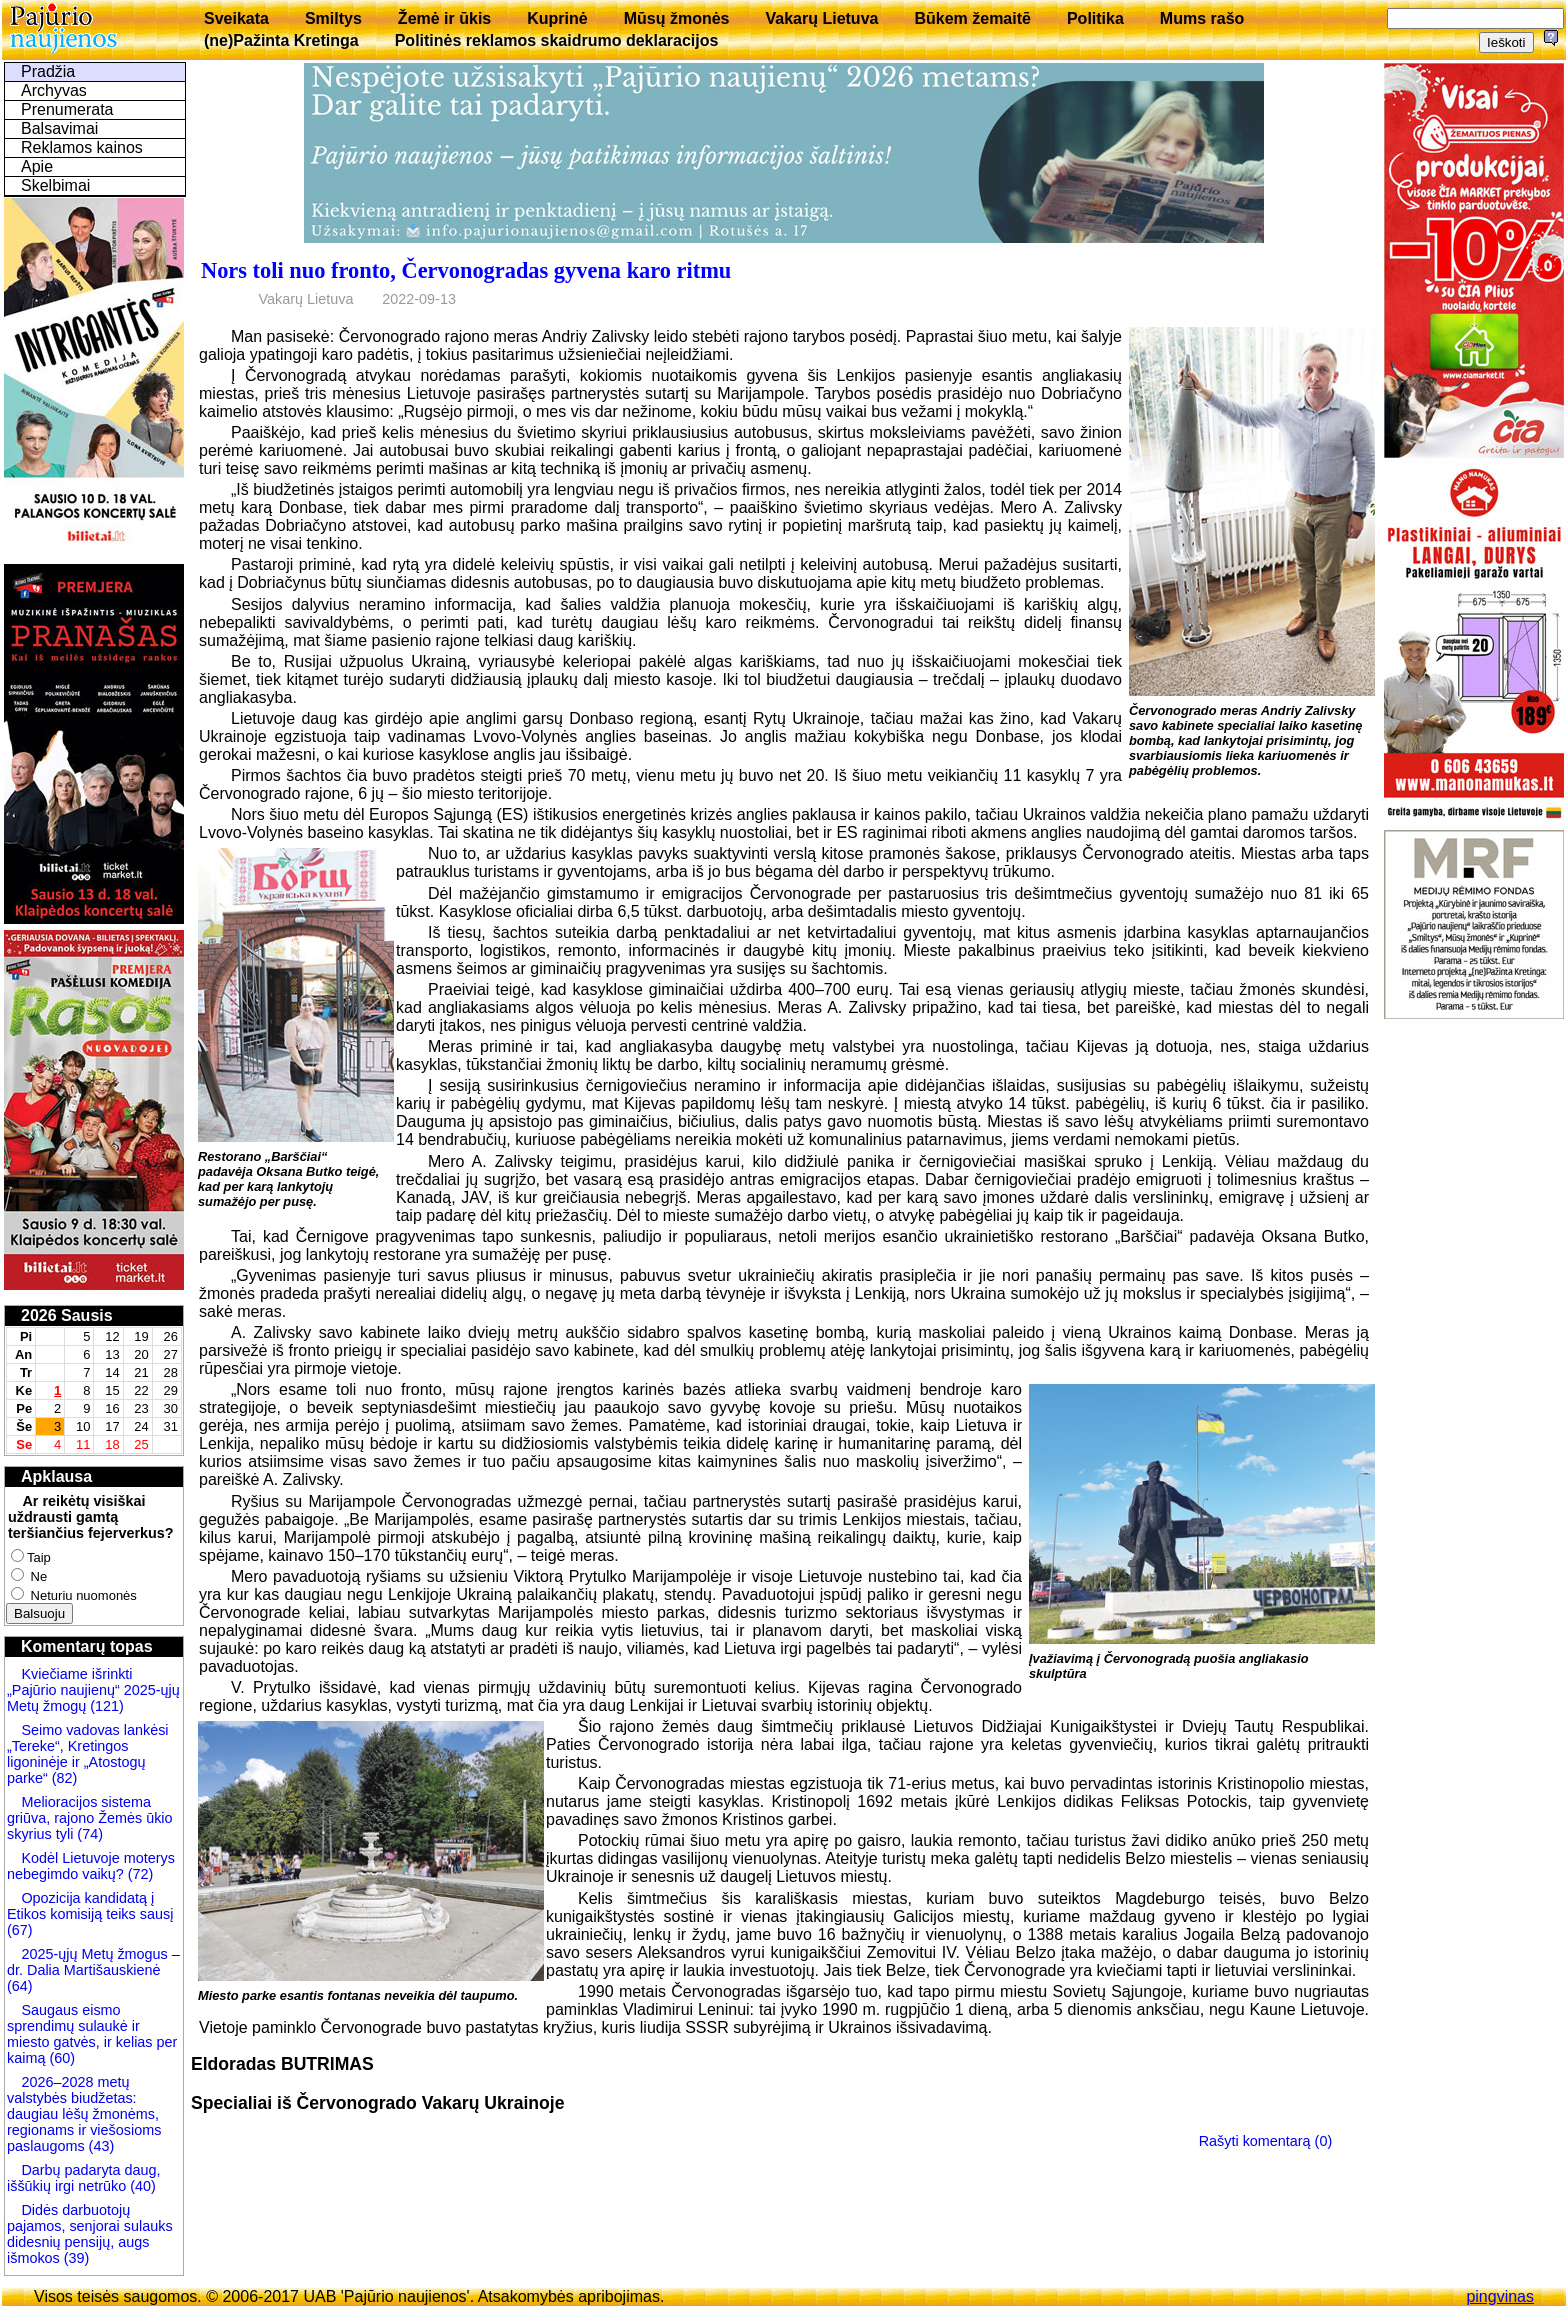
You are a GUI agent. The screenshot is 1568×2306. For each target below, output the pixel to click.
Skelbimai (55, 185)
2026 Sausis (67, 1315)
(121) (107, 1706)
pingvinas (1500, 2296)
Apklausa (56, 1476)
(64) (20, 1986)
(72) (139, 1874)
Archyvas (54, 90)
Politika (1095, 18)
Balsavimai (59, 128)
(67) (20, 1930)
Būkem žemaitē (972, 18)
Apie (37, 166)
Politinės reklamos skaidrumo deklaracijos (557, 40)
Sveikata (236, 18)
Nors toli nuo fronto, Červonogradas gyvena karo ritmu (466, 270)
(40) (141, 2186)
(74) (88, 1834)
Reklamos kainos (82, 147)
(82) (65, 1778)
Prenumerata (67, 109)
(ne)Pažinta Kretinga (281, 40)
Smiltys (333, 18)
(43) (100, 2146)
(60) (60, 2058)
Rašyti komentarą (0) (1266, 2141)
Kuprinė (557, 18)
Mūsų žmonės (677, 18)
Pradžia (48, 71)
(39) (75, 2258)
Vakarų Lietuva (821, 18)
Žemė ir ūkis (444, 18)
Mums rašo (1202, 18)
